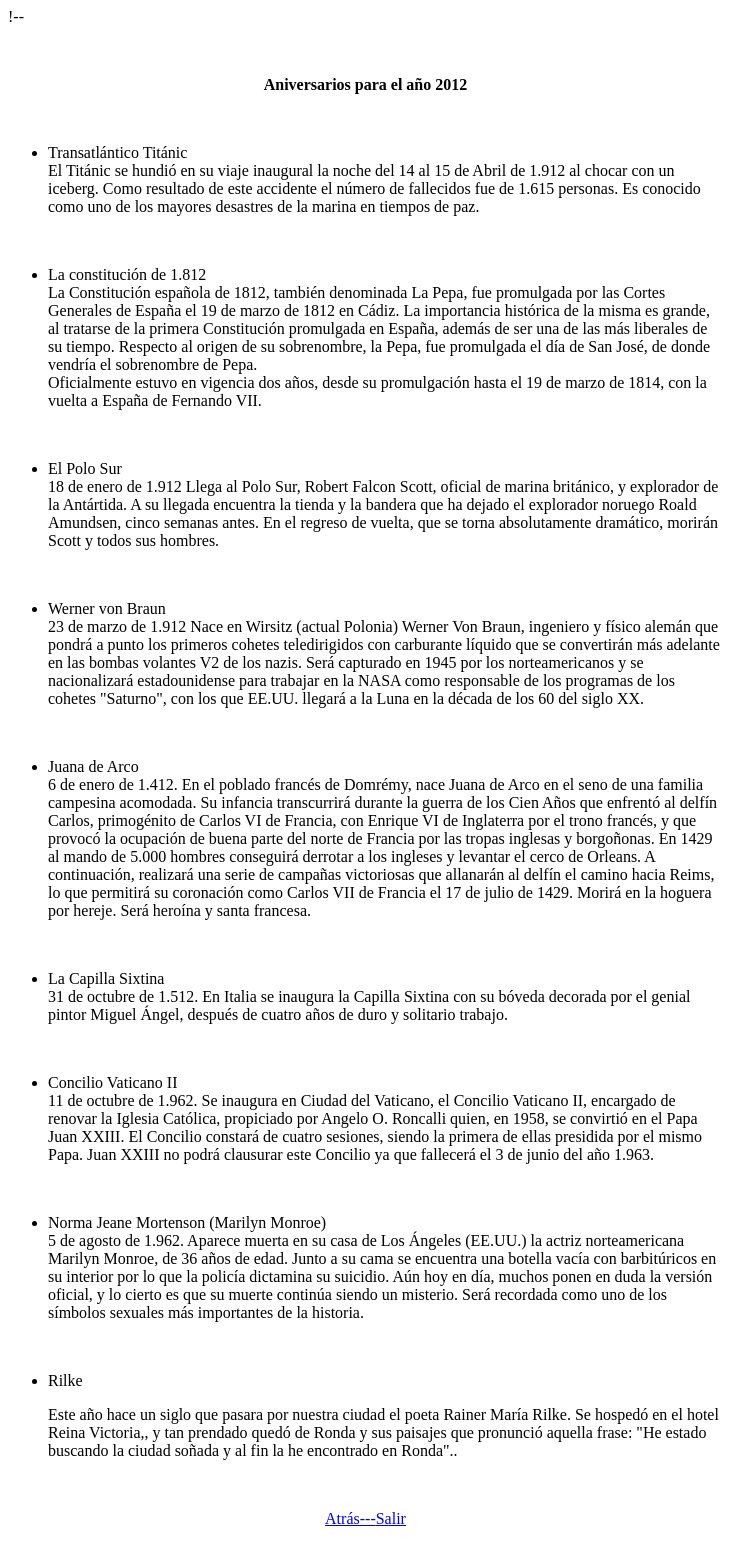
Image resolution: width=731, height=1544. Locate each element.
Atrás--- (350, 1518)
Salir (391, 1518)
